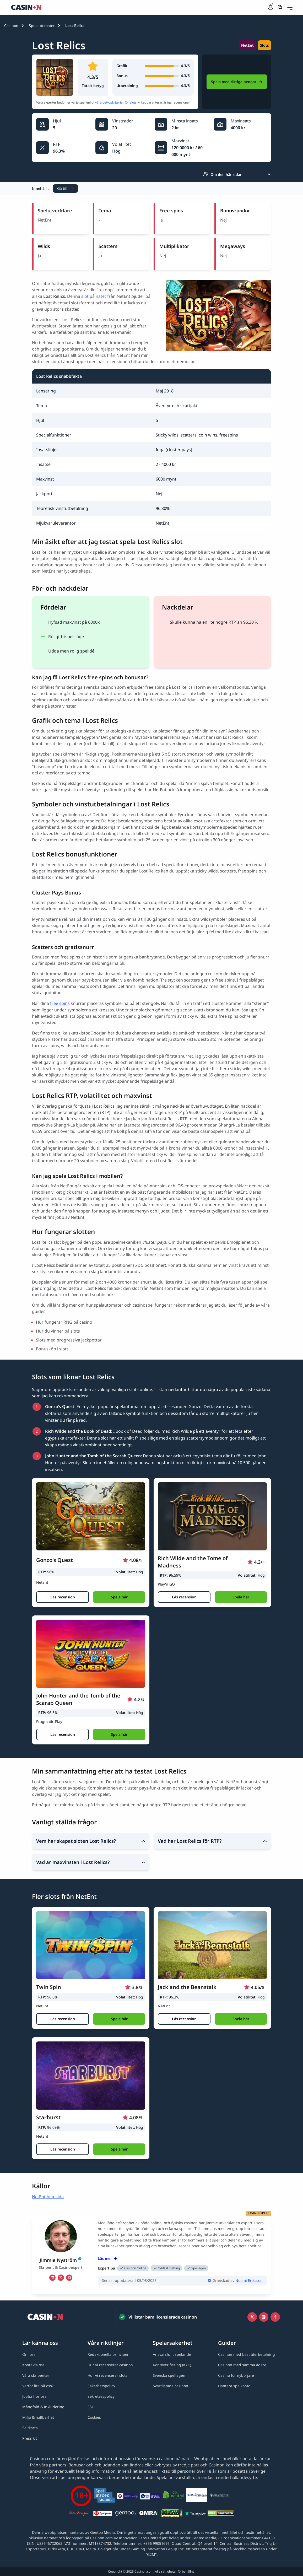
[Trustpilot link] (195, 2514)
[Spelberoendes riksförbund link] (219, 2496)
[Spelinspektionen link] (104, 2496)
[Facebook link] (275, 2317)
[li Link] (52, 2278)
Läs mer (107, 2258)
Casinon (11, 25)
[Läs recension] (62, 1597)
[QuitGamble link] (196, 2496)
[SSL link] (91, 2407)
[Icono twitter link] (252, 2317)
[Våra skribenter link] (35, 2375)
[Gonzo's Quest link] (90, 1516)
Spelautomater (42, 25)
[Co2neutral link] (173, 2496)
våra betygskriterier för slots (116, 102)
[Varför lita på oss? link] (37, 2386)
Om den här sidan (222, 174)
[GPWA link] (171, 2514)
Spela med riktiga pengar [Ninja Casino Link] (237, 81)
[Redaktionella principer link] (108, 2354)
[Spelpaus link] (102, 2514)
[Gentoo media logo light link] (125, 2514)
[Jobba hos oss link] (34, 2396)
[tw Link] (61, 2278)
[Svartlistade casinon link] (170, 2386)
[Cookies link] (94, 2417)
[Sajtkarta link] (30, 2428)
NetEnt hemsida (48, 2197)
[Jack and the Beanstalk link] (212, 1945)
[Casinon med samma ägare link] (242, 2365)
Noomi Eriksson (249, 2280)
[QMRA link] (148, 2514)
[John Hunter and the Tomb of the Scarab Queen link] (90, 1654)
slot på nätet (93, 296)
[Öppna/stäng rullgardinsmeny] (290, 7)
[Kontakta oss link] (33, 2365)
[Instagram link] (263, 2317)
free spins (60, 1003)
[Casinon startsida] (138, 7)
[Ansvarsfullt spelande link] (172, 2354)
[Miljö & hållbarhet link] (38, 2417)
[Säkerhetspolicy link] (101, 2386)
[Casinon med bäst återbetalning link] (246, 2354)
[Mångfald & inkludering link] (43, 2407)
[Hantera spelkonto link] (234, 2386)
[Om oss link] (28, 2354)
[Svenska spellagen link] (169, 2375)
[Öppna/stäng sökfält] (280, 7)
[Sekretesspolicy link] (101, 2396)
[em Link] (69, 2278)
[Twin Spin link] (90, 1945)
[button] (290, 7)
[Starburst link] (90, 2075)
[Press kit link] (29, 2438)
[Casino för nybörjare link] (236, 2375)
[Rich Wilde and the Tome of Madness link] (212, 1516)
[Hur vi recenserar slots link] (107, 2375)
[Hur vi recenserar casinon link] (110, 2365)
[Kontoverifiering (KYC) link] (172, 2365)
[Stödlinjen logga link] (79, 2514)
